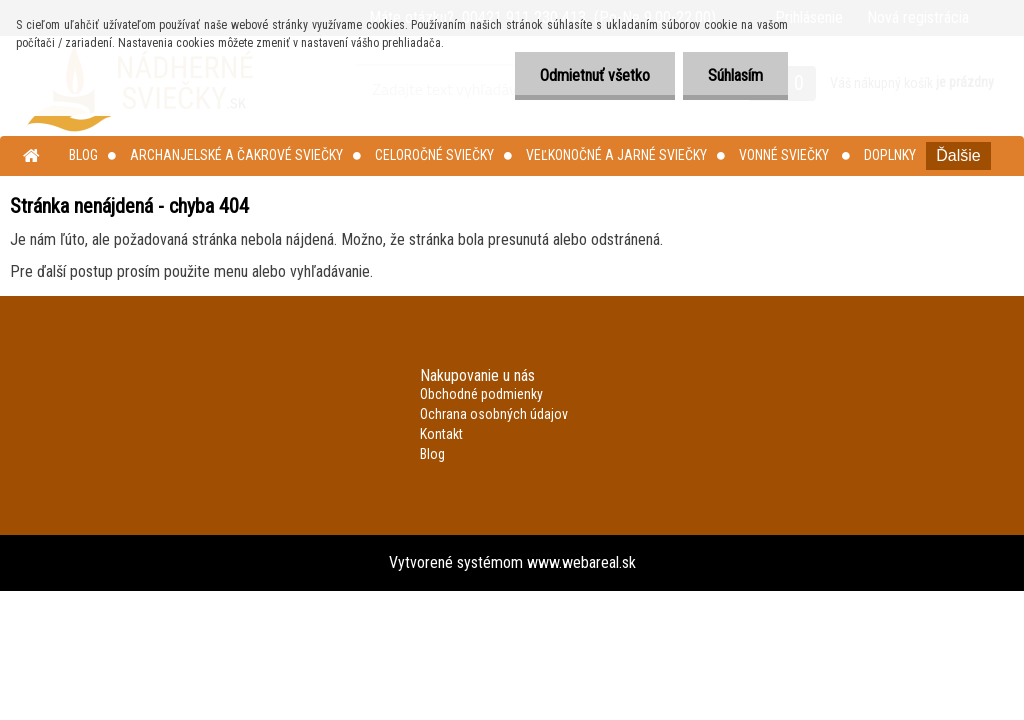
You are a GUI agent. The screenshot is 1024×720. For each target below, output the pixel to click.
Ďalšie (958, 155)
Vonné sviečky (785, 155)
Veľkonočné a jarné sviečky (616, 155)
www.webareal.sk (581, 562)
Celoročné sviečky (434, 155)
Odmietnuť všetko (595, 75)
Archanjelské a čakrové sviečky (236, 155)
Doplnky (890, 155)
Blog (83, 155)
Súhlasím (735, 75)
